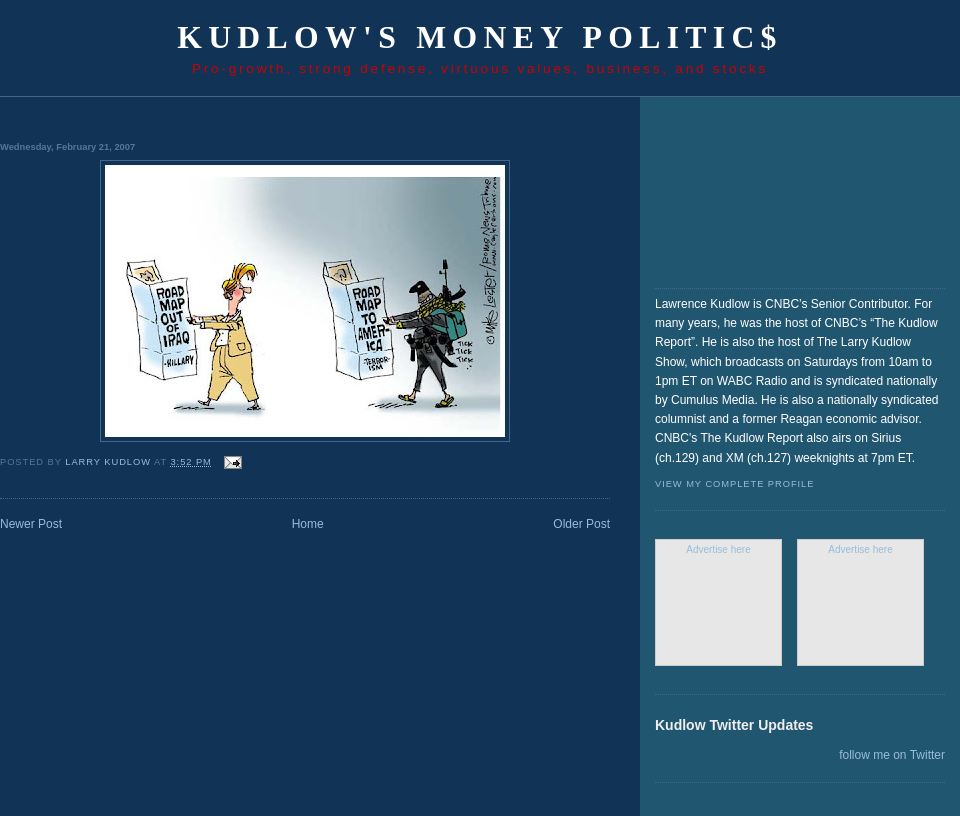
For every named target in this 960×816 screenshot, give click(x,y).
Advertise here (718, 549)
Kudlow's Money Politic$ (480, 37)
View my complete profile (734, 484)
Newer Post (31, 524)
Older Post (581, 524)
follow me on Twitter (892, 755)
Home (308, 524)
